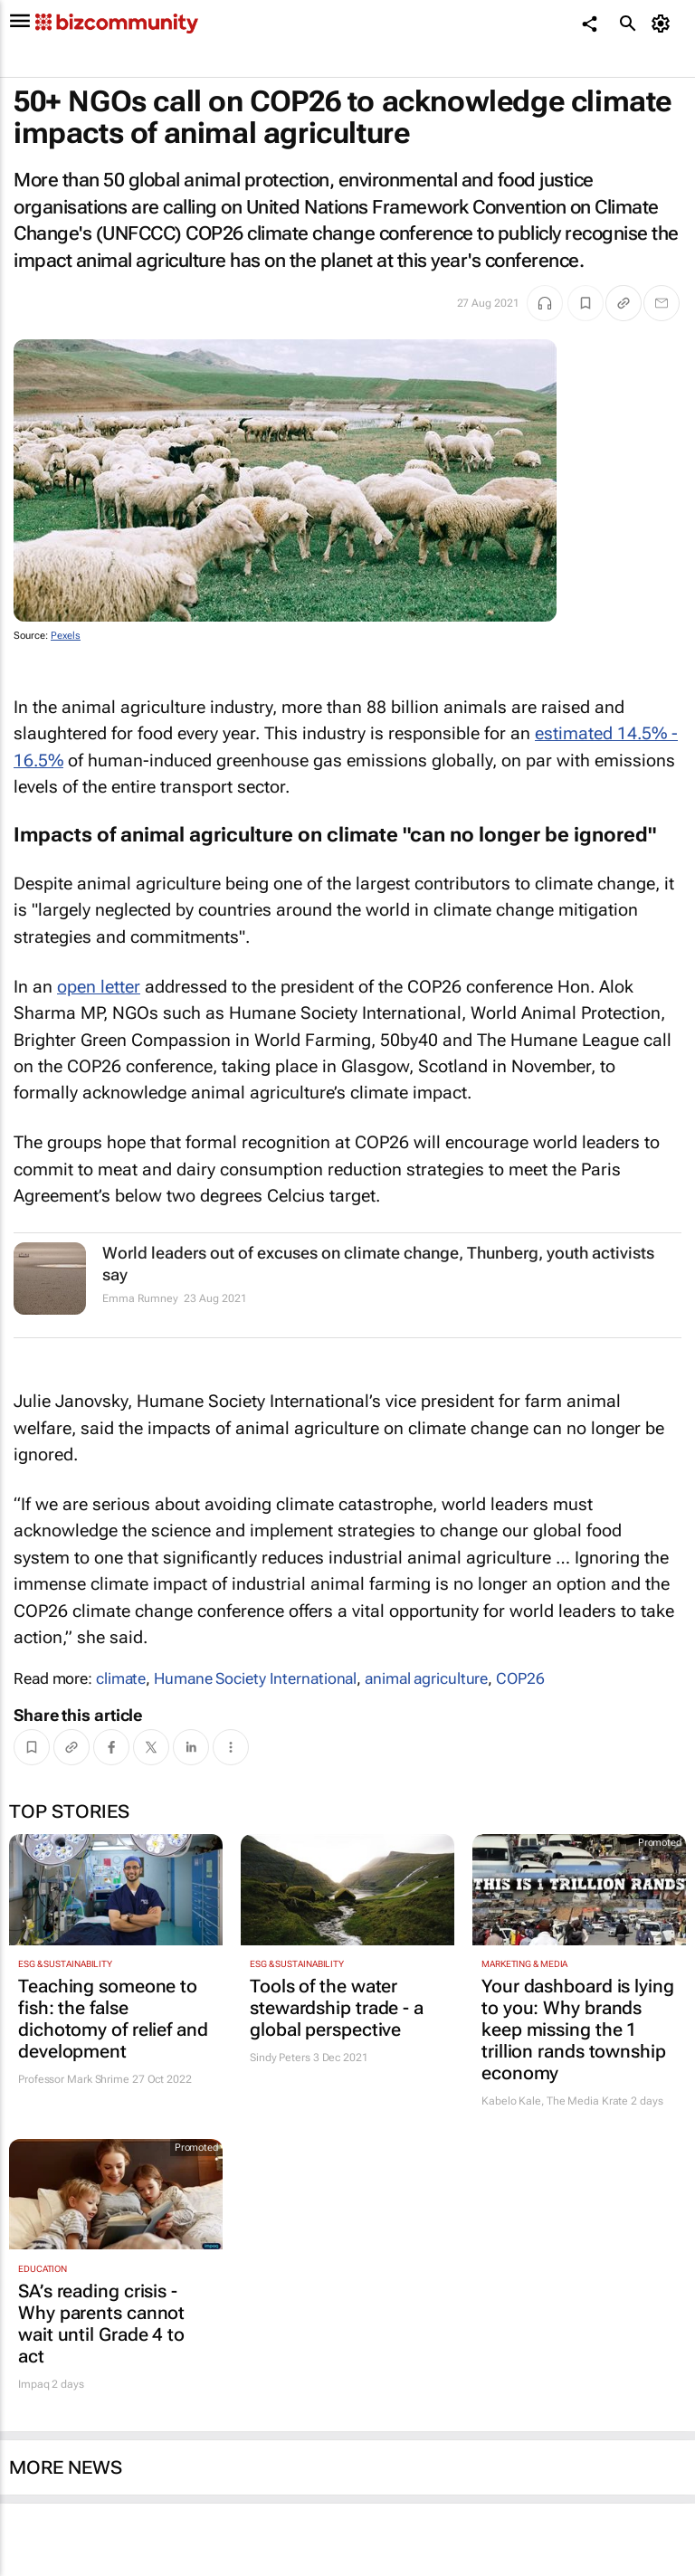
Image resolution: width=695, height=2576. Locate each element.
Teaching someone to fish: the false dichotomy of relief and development (113, 2018)
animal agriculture (426, 1678)
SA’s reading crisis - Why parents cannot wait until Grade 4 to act (101, 2323)
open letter (98, 986)
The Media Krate (588, 2101)
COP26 (520, 1678)
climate (121, 1678)
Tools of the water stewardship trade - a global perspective (337, 2007)
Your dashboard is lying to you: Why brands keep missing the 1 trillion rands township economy (577, 2029)
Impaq (34, 2384)
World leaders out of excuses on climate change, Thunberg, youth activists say (378, 1263)
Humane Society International (255, 1678)
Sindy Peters (280, 2057)
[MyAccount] (664, 23)
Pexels (66, 636)
